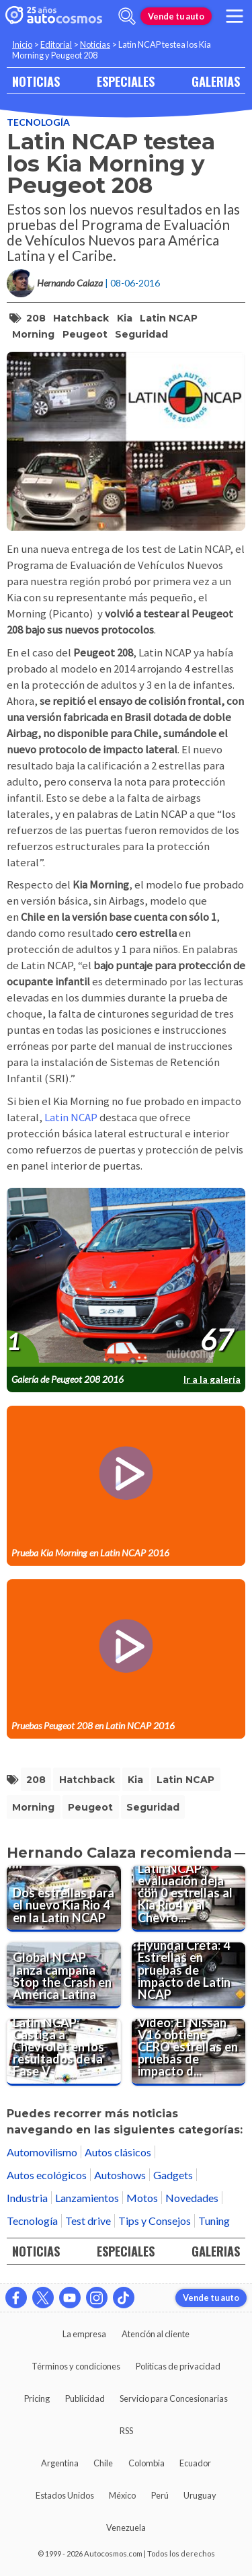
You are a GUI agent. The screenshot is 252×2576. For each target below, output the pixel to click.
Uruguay (199, 2495)
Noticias (95, 44)
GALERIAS (216, 81)
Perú (160, 2495)
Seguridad (141, 334)
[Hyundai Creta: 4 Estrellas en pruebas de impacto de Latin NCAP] (189, 1975)
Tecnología (38, 122)
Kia (124, 318)
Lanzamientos (87, 2197)
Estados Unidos (65, 2495)
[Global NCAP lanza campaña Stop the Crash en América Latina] (64, 1975)
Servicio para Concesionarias (174, 2398)
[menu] (234, 16)
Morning (33, 334)
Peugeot (85, 334)
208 (36, 318)
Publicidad (85, 2398)
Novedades (191, 2197)
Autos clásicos (118, 2152)
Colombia (146, 2463)
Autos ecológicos (47, 2174)
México (122, 2495)
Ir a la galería (212, 1379)
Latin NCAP (169, 318)
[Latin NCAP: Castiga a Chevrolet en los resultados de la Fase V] (64, 2052)
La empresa (84, 2333)
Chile (103, 2463)
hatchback (81, 318)
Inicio (22, 44)
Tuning (214, 2220)
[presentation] (126, 1278)
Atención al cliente (156, 2333)
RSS (126, 2430)
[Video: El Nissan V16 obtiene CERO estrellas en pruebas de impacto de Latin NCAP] (189, 2052)
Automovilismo (42, 2152)
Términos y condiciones (76, 2366)
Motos (142, 2197)
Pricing (37, 2398)
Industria (27, 2197)
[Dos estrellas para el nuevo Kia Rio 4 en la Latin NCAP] (64, 1899)
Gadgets (173, 2174)
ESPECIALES (126, 81)
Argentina (60, 2463)
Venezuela (126, 2527)
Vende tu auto (176, 16)
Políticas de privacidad (178, 2366)
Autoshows (120, 2174)
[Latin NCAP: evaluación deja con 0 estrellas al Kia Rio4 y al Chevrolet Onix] (189, 1899)
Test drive (88, 2220)
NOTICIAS (36, 81)
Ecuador (195, 2463)
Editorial (56, 44)
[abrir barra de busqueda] (127, 16)
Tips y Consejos (154, 2220)
